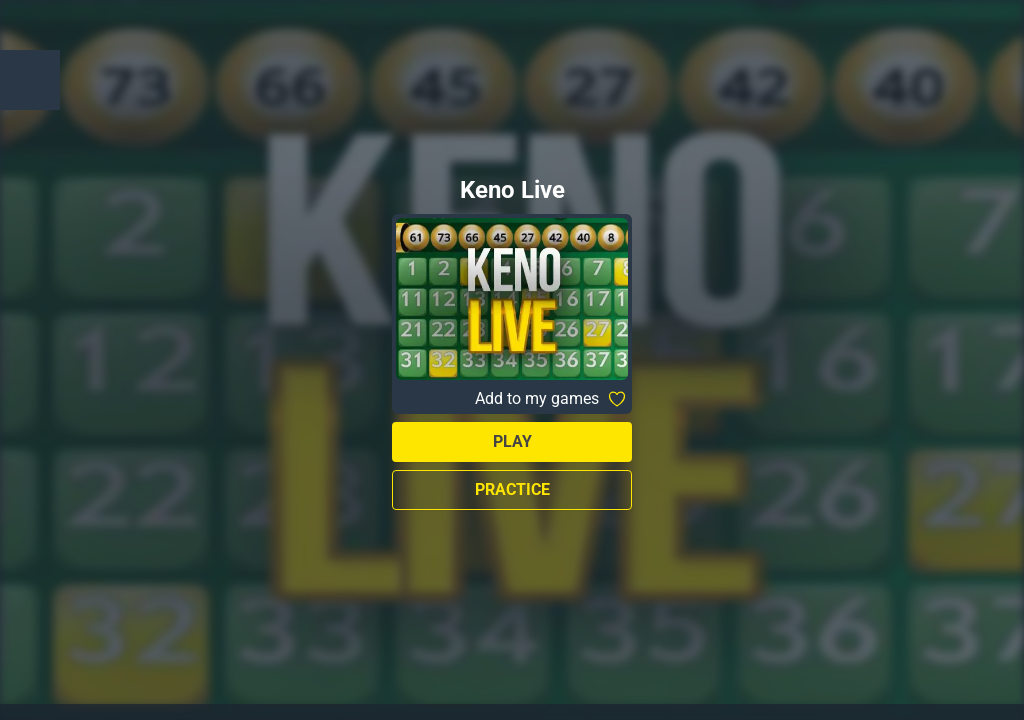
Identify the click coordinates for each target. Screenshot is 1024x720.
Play (512, 441)
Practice (512, 489)
